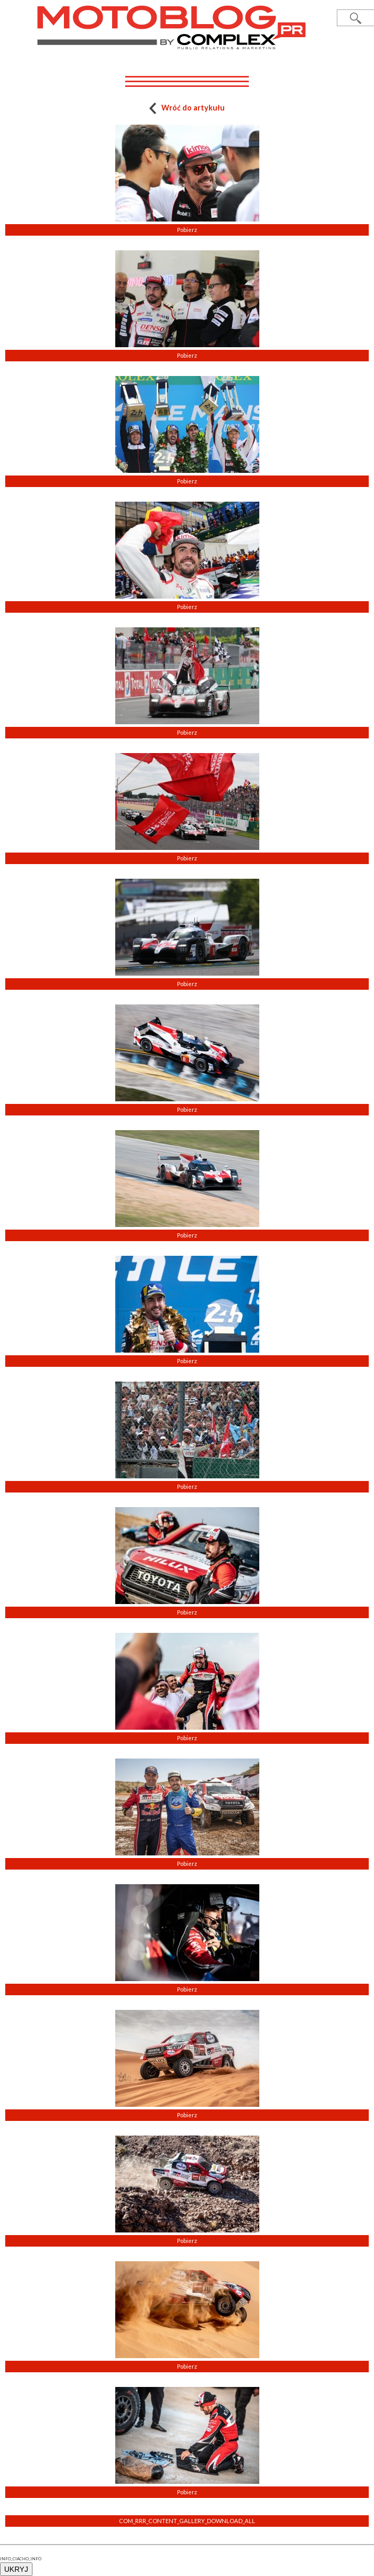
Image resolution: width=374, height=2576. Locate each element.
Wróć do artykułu (187, 107)
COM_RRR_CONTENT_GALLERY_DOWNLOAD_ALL (187, 2520)
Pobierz (187, 229)
